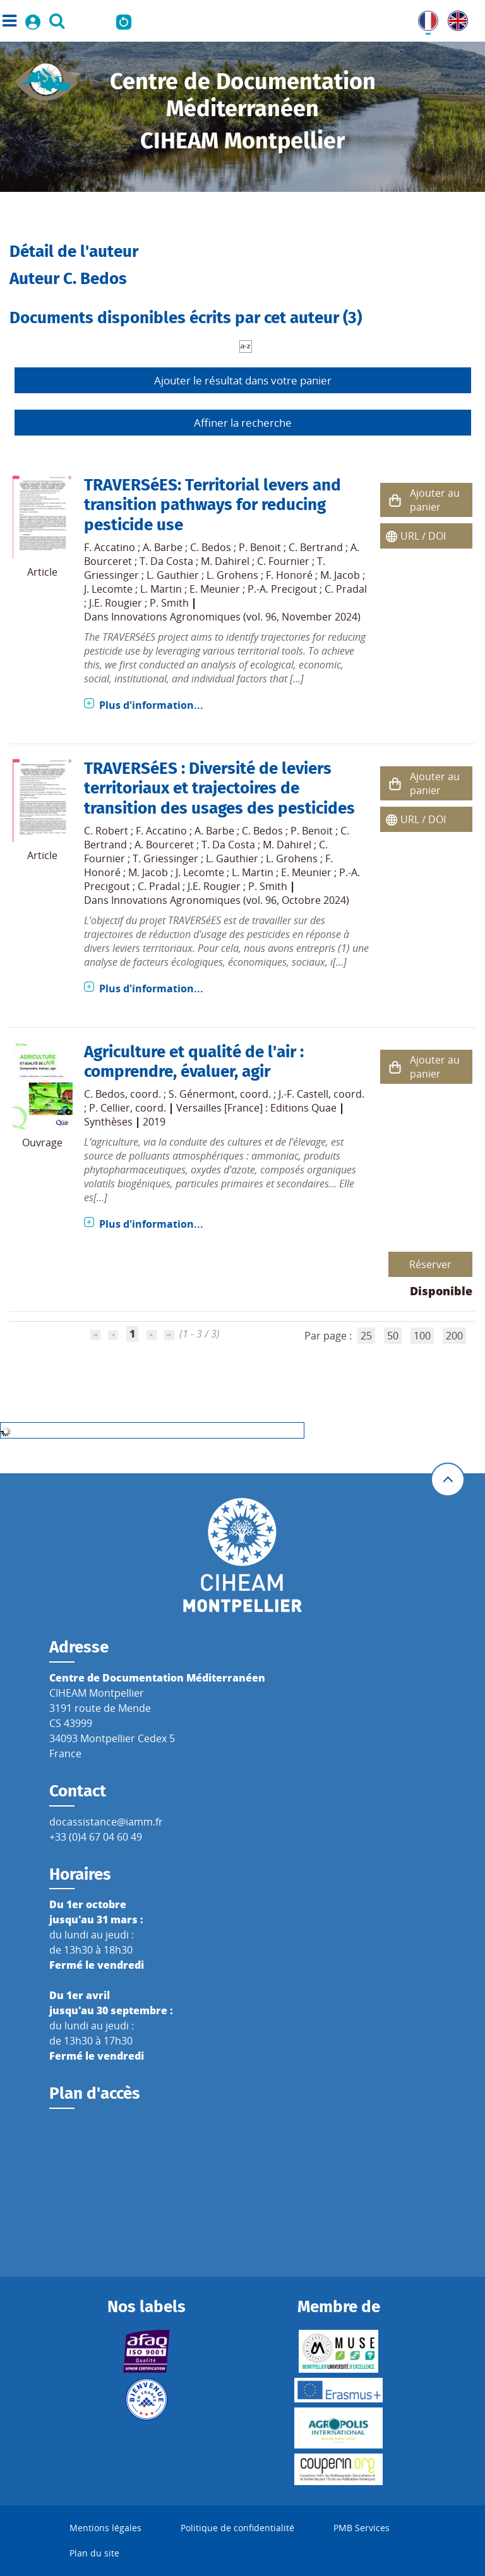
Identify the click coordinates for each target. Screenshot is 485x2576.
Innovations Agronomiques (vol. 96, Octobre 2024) (230, 900)
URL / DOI (423, 536)
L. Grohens (232, 575)
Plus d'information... (151, 705)
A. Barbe (163, 547)
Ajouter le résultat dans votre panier (243, 380)
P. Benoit (260, 547)
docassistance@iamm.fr (106, 1822)
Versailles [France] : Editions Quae (256, 1108)
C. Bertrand (316, 547)
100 (422, 1336)
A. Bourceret (164, 845)
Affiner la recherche (243, 422)
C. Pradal (346, 589)
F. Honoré (289, 575)
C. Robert (106, 831)
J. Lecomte (108, 589)
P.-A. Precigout (282, 589)
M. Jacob (340, 575)
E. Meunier (214, 589)
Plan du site (94, 2553)
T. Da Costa (166, 561)
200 (454, 1336)
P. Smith (169, 603)
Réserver (430, 1264)
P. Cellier (109, 1108)
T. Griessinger (165, 858)
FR (423, 18)
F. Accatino (109, 547)
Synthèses (108, 1122)
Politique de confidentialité (237, 2528)
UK (455, 18)
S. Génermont (202, 1094)
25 (366, 1336)
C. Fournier (283, 561)
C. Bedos (210, 547)
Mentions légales (105, 2528)
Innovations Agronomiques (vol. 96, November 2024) (236, 617)
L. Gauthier (173, 575)
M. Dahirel (225, 561)
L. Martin (161, 589)
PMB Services (361, 2528)
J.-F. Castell (303, 1094)
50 (392, 1336)
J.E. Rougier (115, 603)
